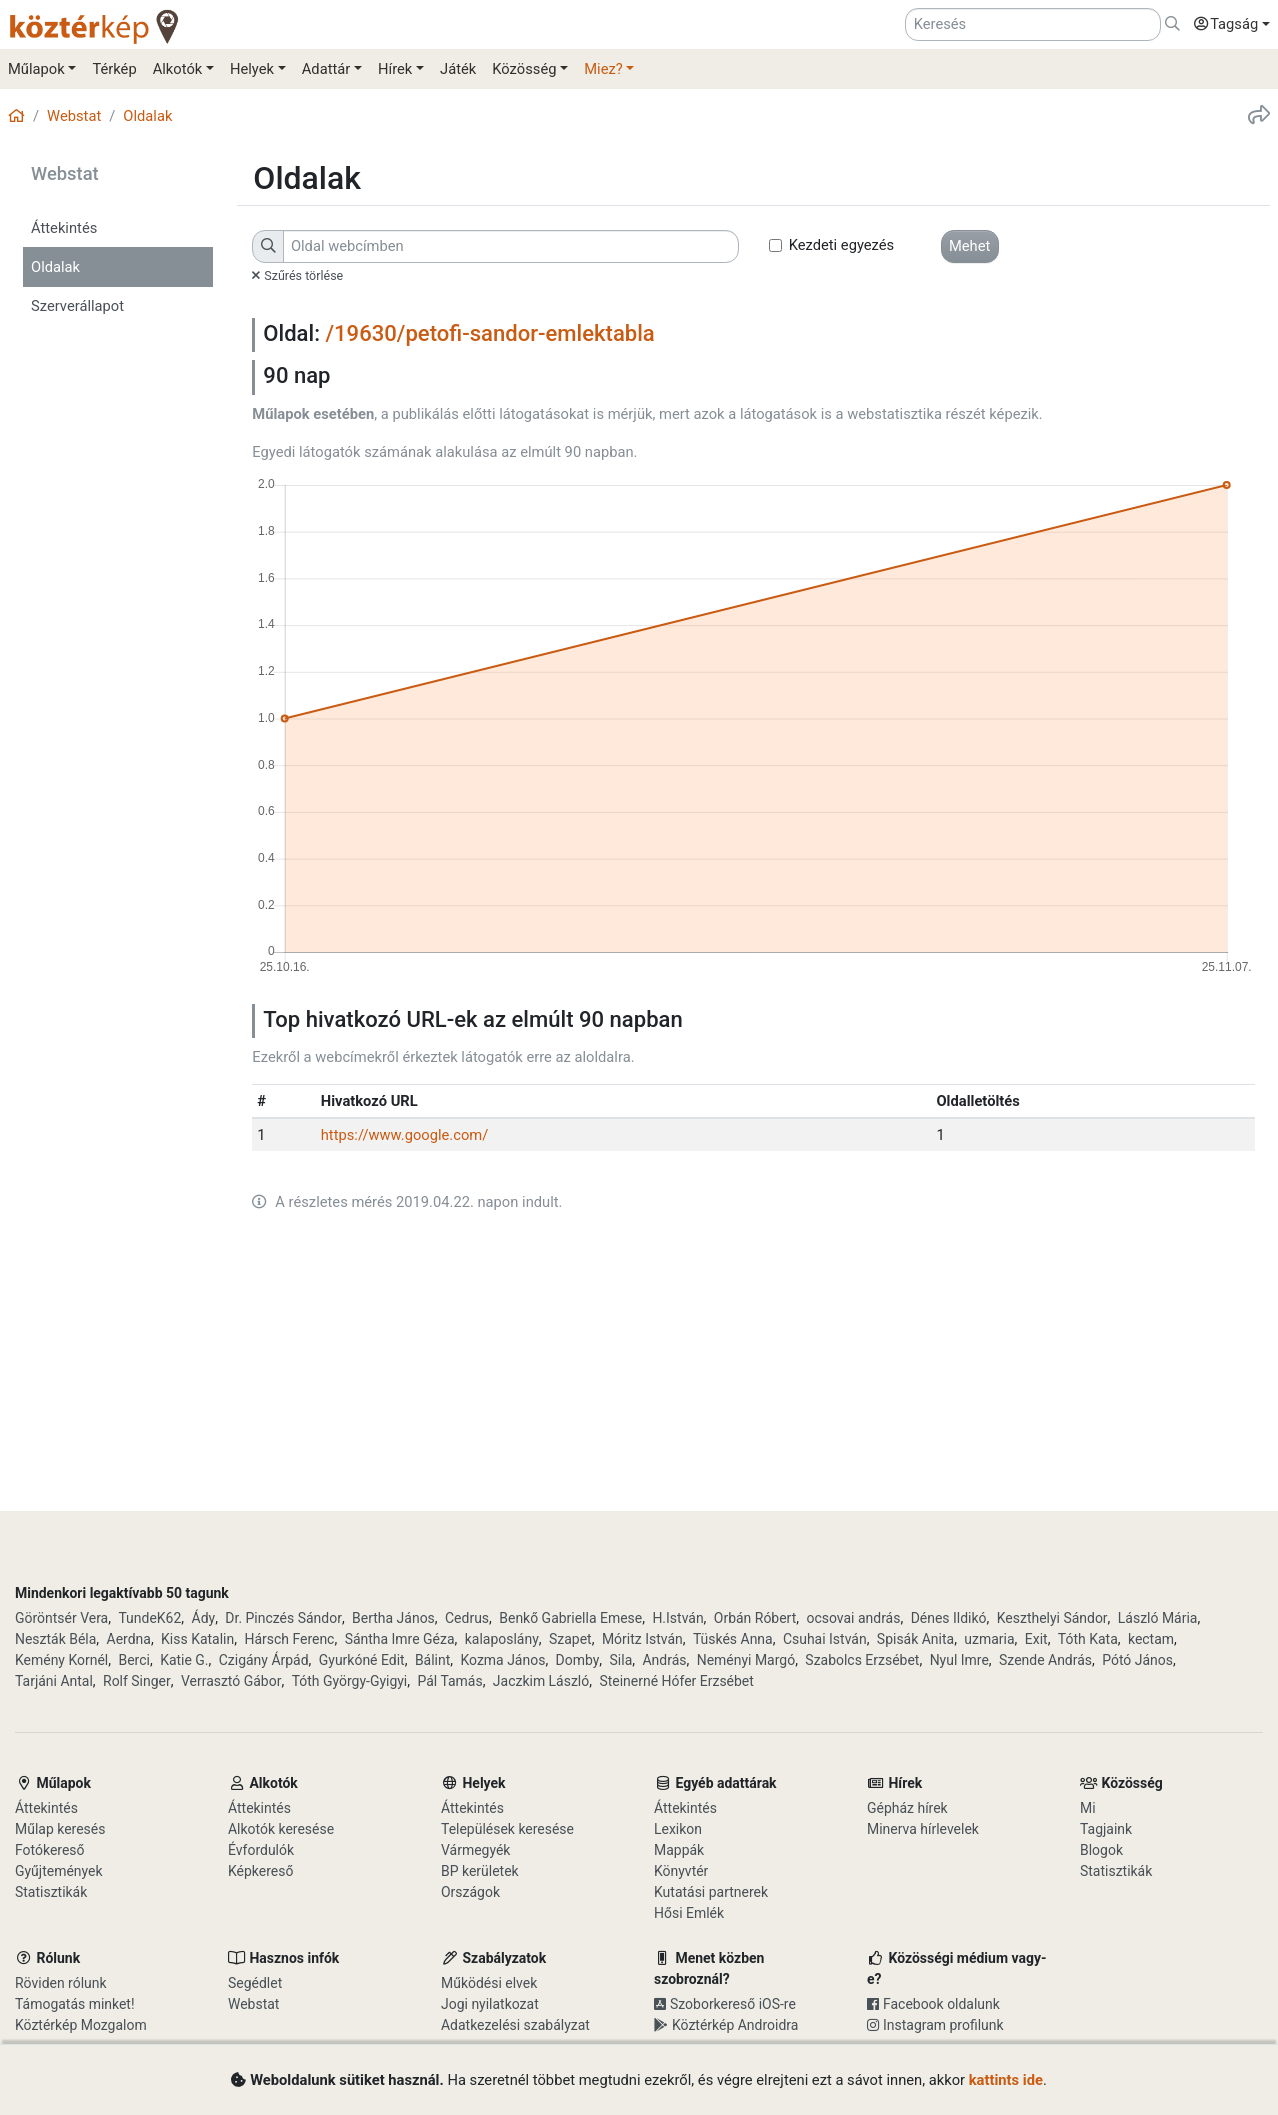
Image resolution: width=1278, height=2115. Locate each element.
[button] (1227, 25)
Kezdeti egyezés (842, 245)
